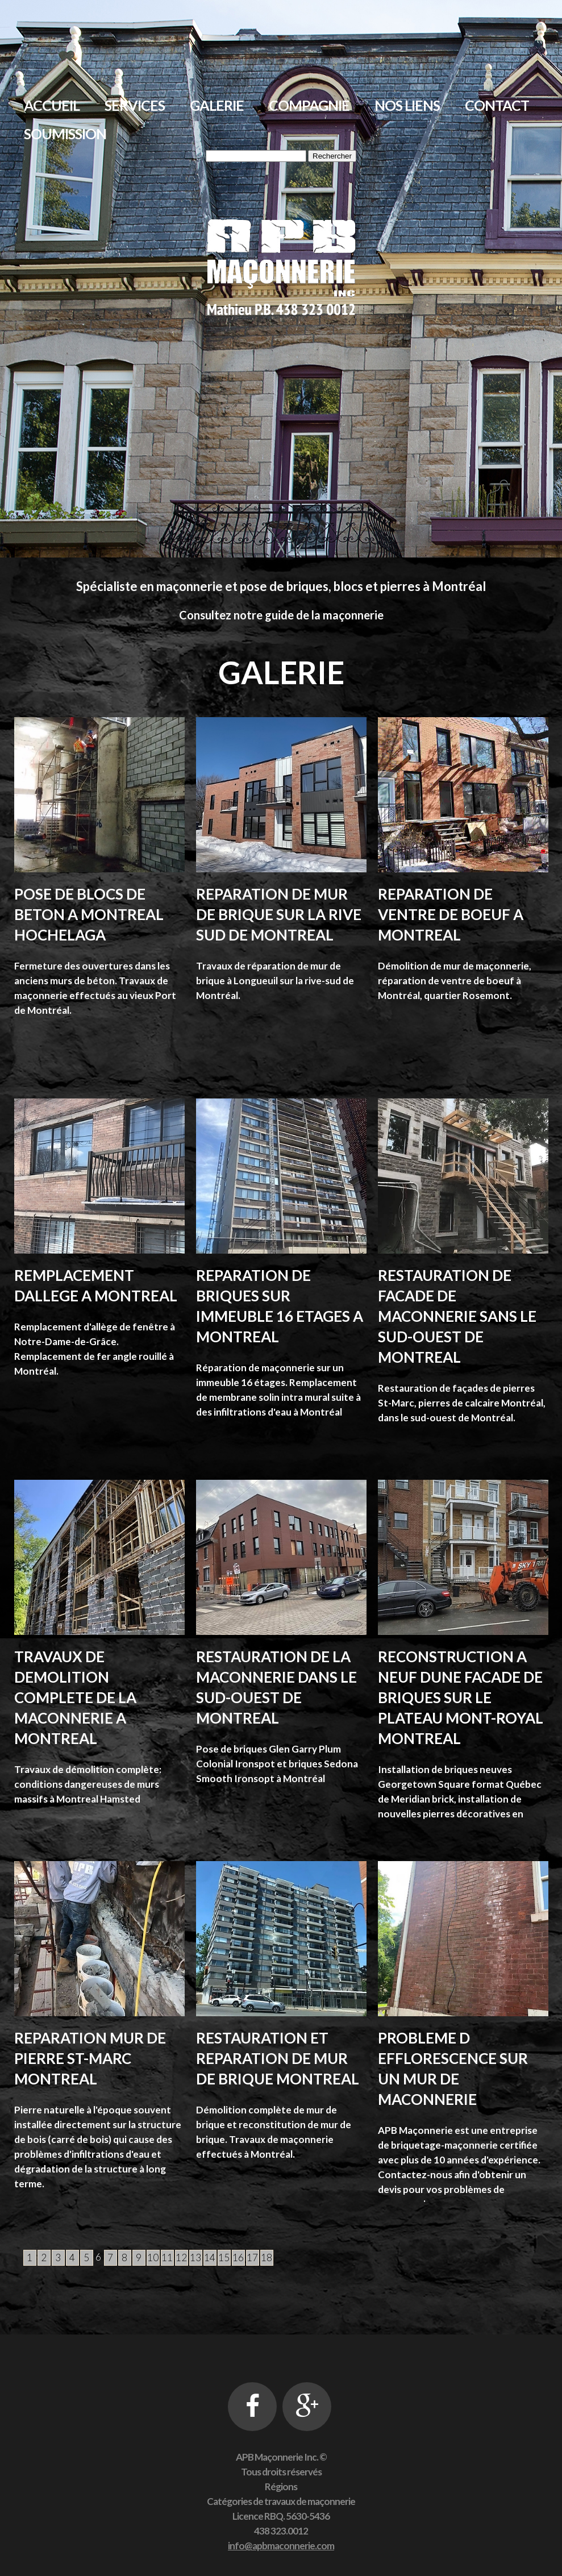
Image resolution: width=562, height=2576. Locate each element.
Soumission (65, 133)
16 (238, 2257)
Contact (497, 105)
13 (195, 2257)
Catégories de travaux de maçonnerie (281, 2501)
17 (252, 2257)
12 (181, 2257)
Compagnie (309, 105)
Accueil (51, 105)
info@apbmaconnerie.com (281, 2546)
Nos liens (407, 105)
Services (135, 105)
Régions (281, 2486)
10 (153, 2257)
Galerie (217, 105)
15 (224, 2257)
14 (209, 2257)
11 (167, 2257)
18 (266, 2257)
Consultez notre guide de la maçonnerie (281, 615)
